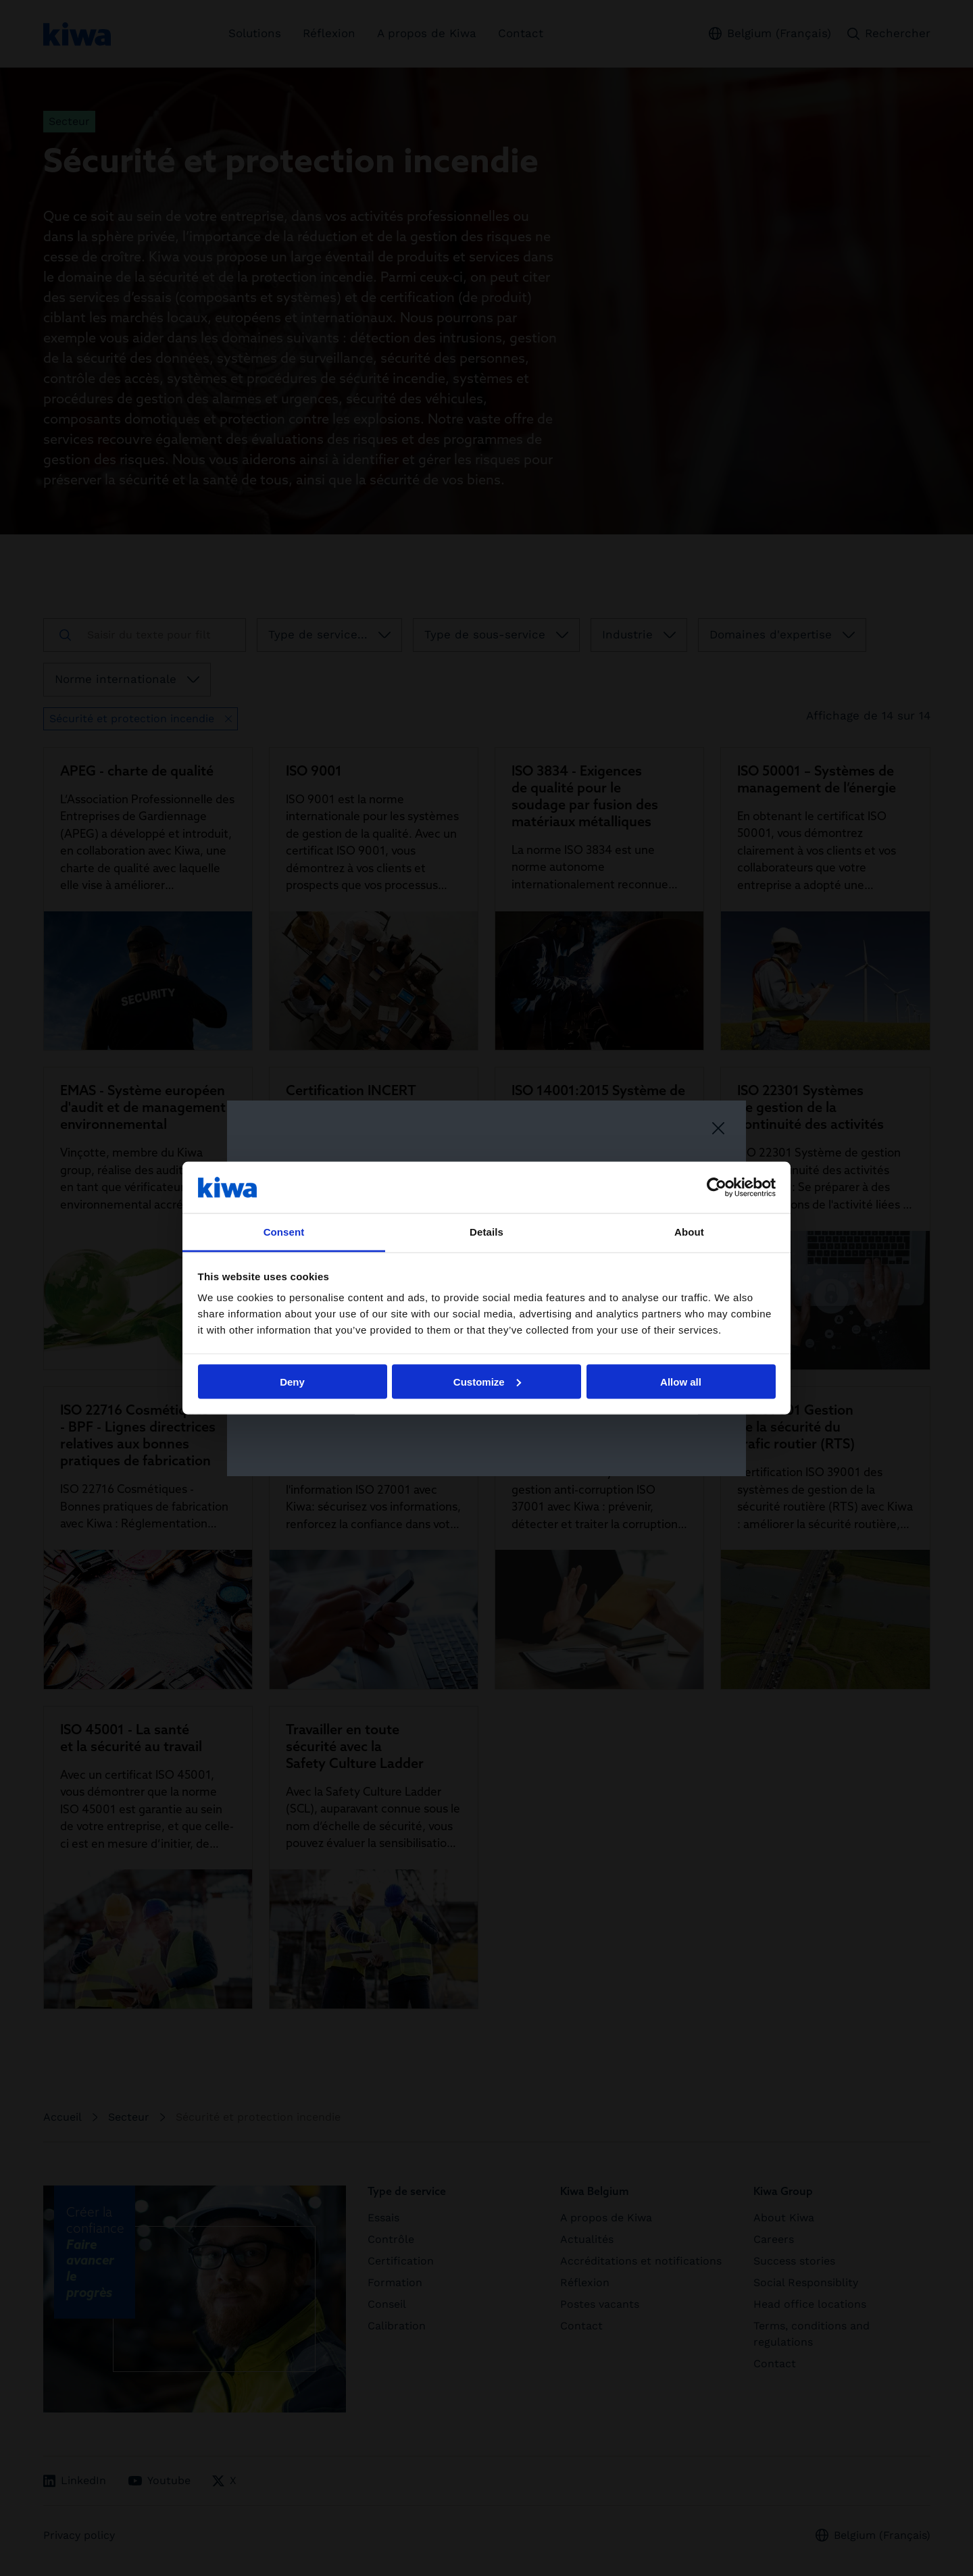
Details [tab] (486, 1232)
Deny (292, 1381)
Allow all (680, 1381)
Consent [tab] (284, 1232)
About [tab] (689, 1232)
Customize (487, 1381)
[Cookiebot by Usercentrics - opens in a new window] (716, 1187)
